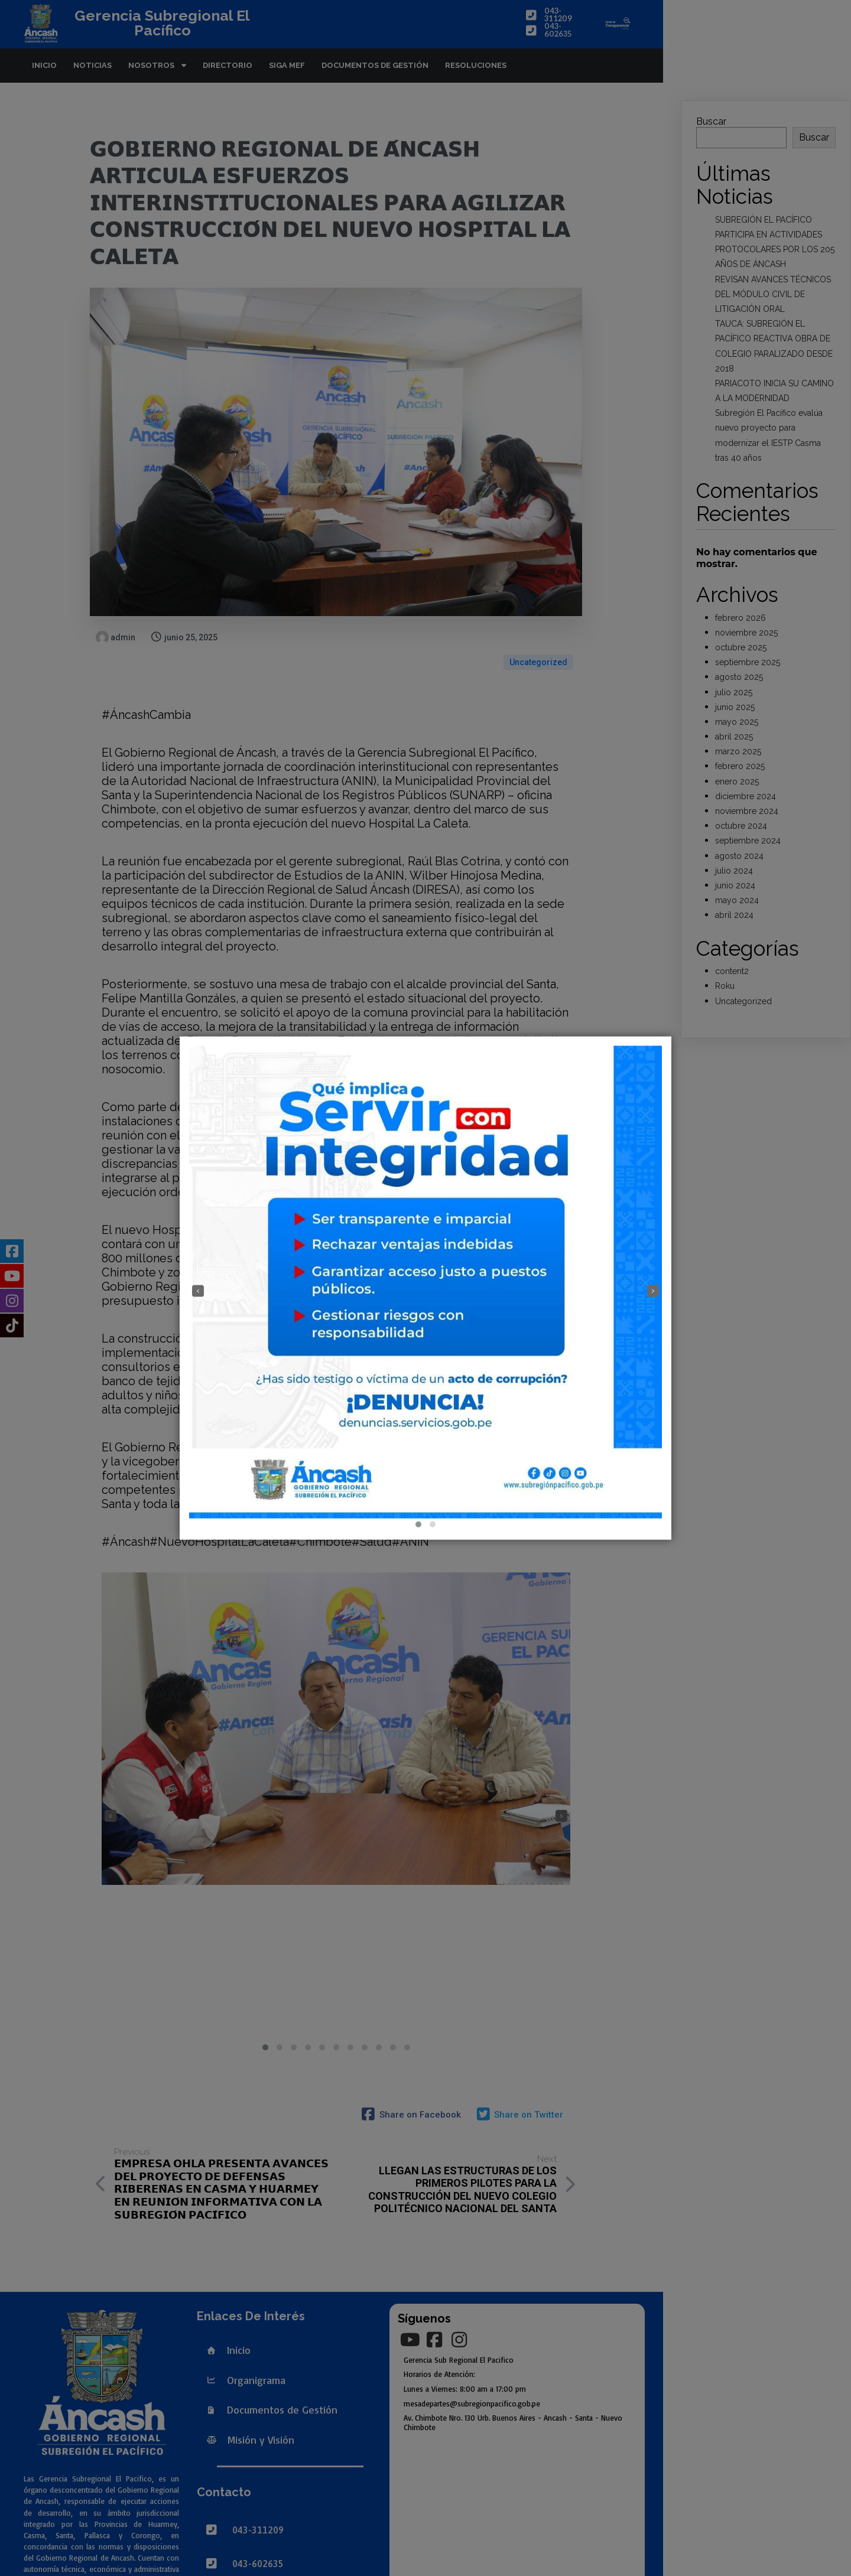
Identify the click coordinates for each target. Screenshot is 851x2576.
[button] (418, 1524)
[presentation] (198, 1291)
